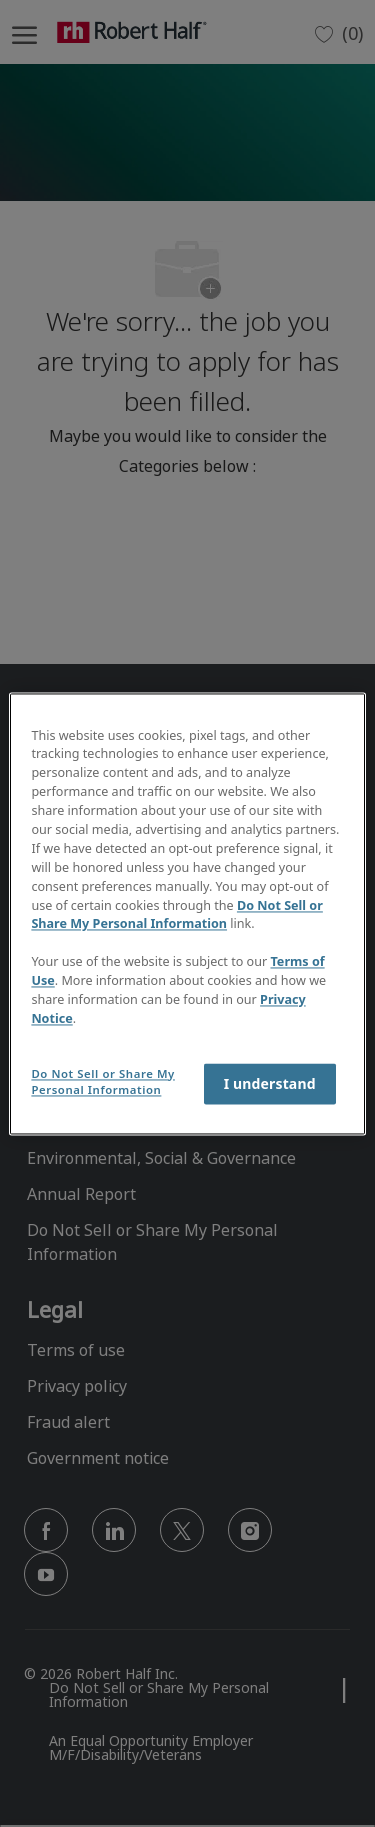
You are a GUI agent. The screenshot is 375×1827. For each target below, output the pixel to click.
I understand (270, 1083)
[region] (187, 913)
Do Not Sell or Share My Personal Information (177, 915)
